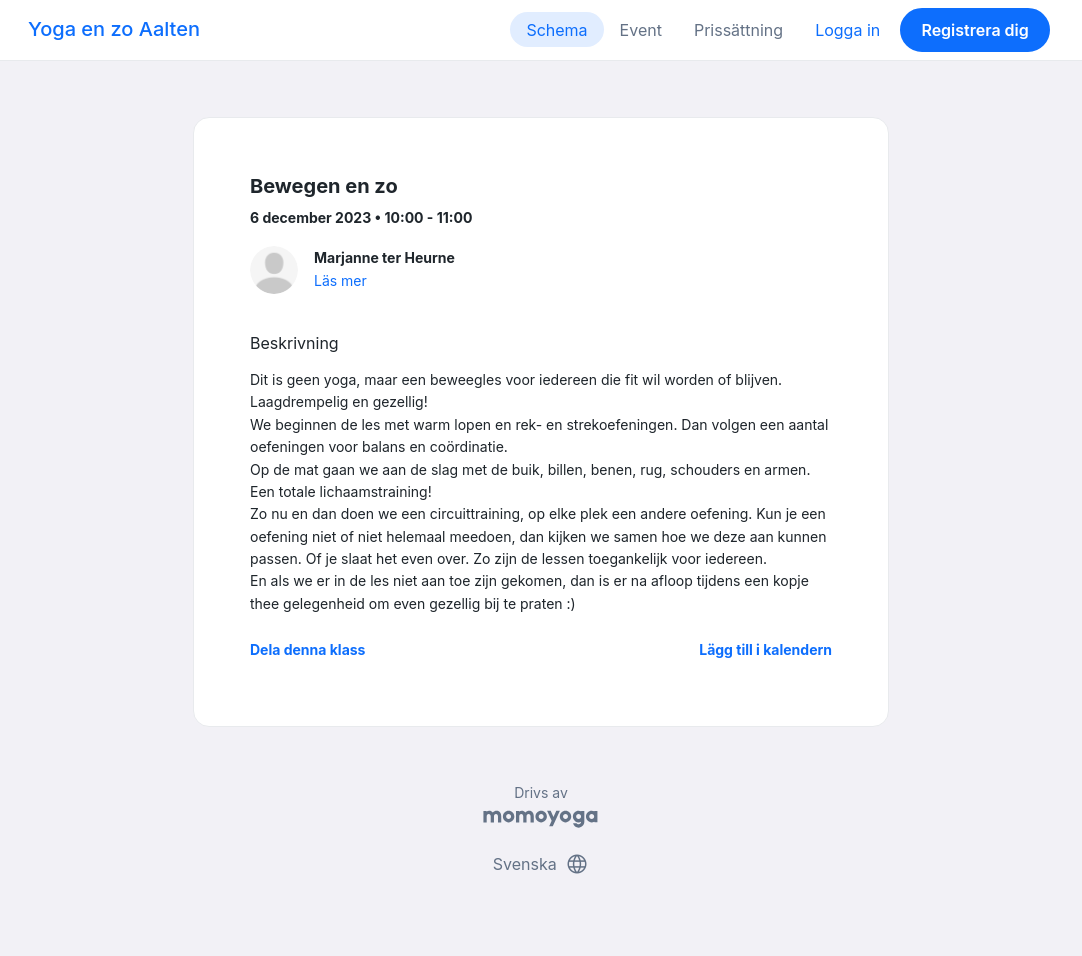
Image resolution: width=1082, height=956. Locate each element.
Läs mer (340, 280)
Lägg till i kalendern (765, 649)
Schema (556, 30)
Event (641, 30)
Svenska (541, 864)
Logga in (847, 30)
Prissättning (738, 30)
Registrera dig (974, 30)
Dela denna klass (307, 649)
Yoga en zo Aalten (114, 29)
